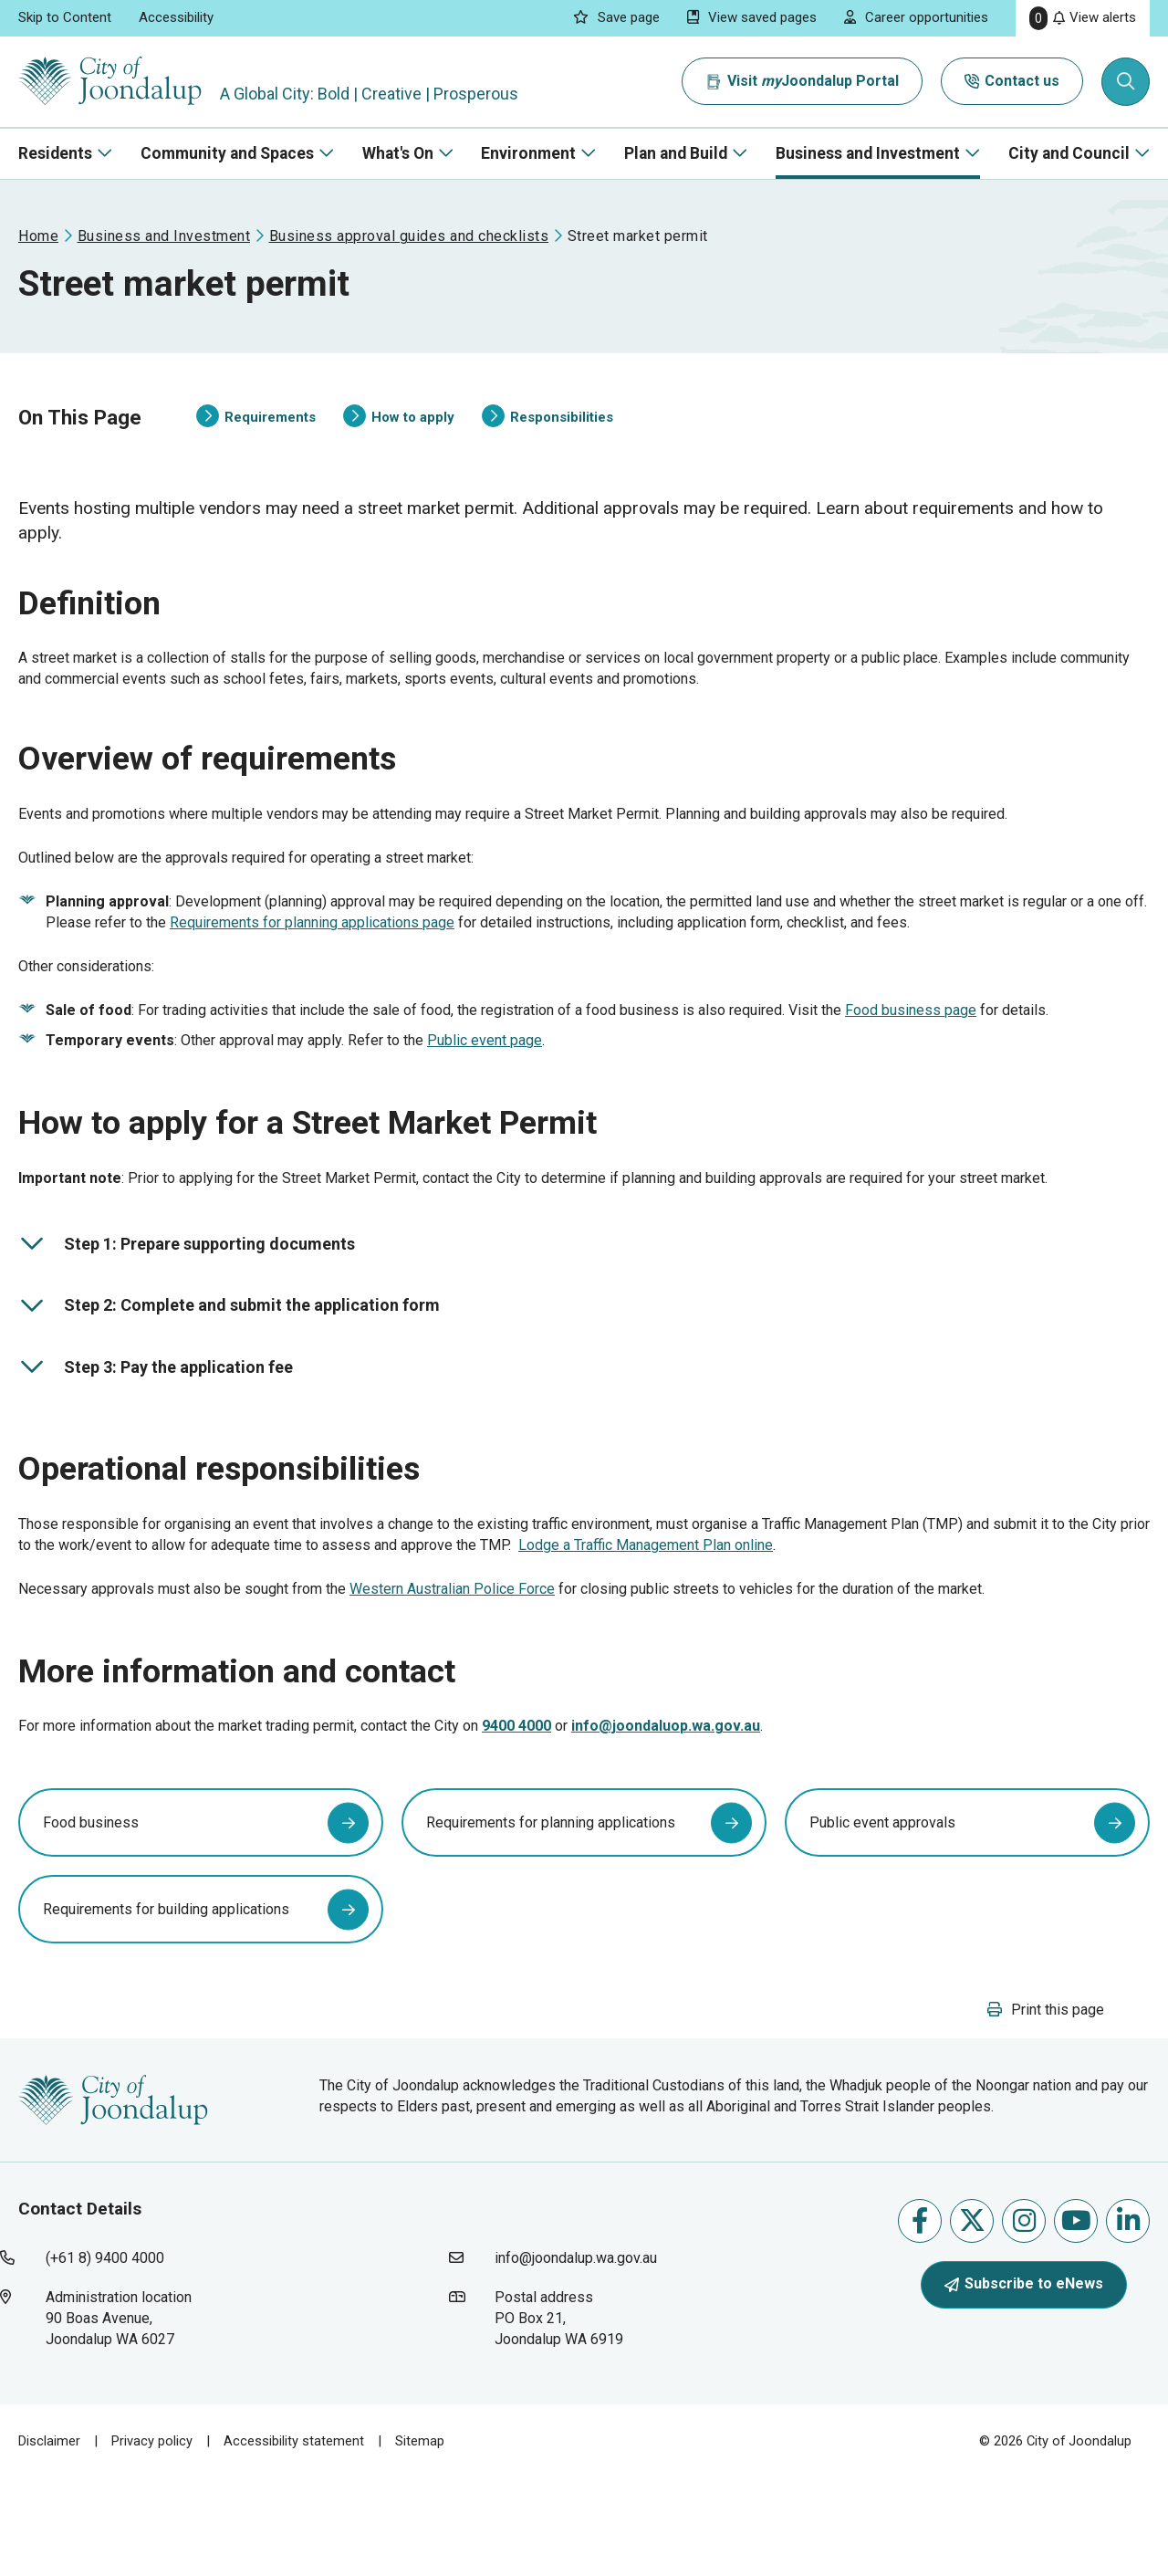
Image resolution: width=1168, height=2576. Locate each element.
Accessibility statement (294, 2538)
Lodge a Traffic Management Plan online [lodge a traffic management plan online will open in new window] (645, 1607)
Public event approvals (882, 1909)
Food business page (910, 1047)
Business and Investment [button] (868, 153)
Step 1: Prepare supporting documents (186, 1295)
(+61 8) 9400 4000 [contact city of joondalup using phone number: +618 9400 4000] (105, 2355)
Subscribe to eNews (1023, 2382)
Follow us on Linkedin (1128, 2319)
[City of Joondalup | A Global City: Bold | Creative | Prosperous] (113, 82)
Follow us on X (972, 2319)
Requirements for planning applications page (312, 960)
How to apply (398, 429)
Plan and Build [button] (675, 153)
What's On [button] (397, 153)
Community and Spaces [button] (227, 153)
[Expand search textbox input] (1126, 82)
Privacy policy (152, 2538)
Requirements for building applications (166, 1996)
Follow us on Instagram (1024, 2319)
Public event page (484, 1077)
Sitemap (419, 2538)
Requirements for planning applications (550, 1909)
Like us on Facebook (920, 2319)
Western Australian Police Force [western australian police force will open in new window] (452, 1651)
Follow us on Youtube (1076, 2319)
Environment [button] (528, 153)
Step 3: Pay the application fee (155, 1418)
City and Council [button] (1069, 153)
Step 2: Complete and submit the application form (229, 1356)
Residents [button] (55, 153)
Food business (91, 1909)
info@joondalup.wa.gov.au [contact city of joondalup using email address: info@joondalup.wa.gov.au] (576, 2355)
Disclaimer (49, 2538)
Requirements (256, 429)
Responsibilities (547, 429)
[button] (1045, 2107)
